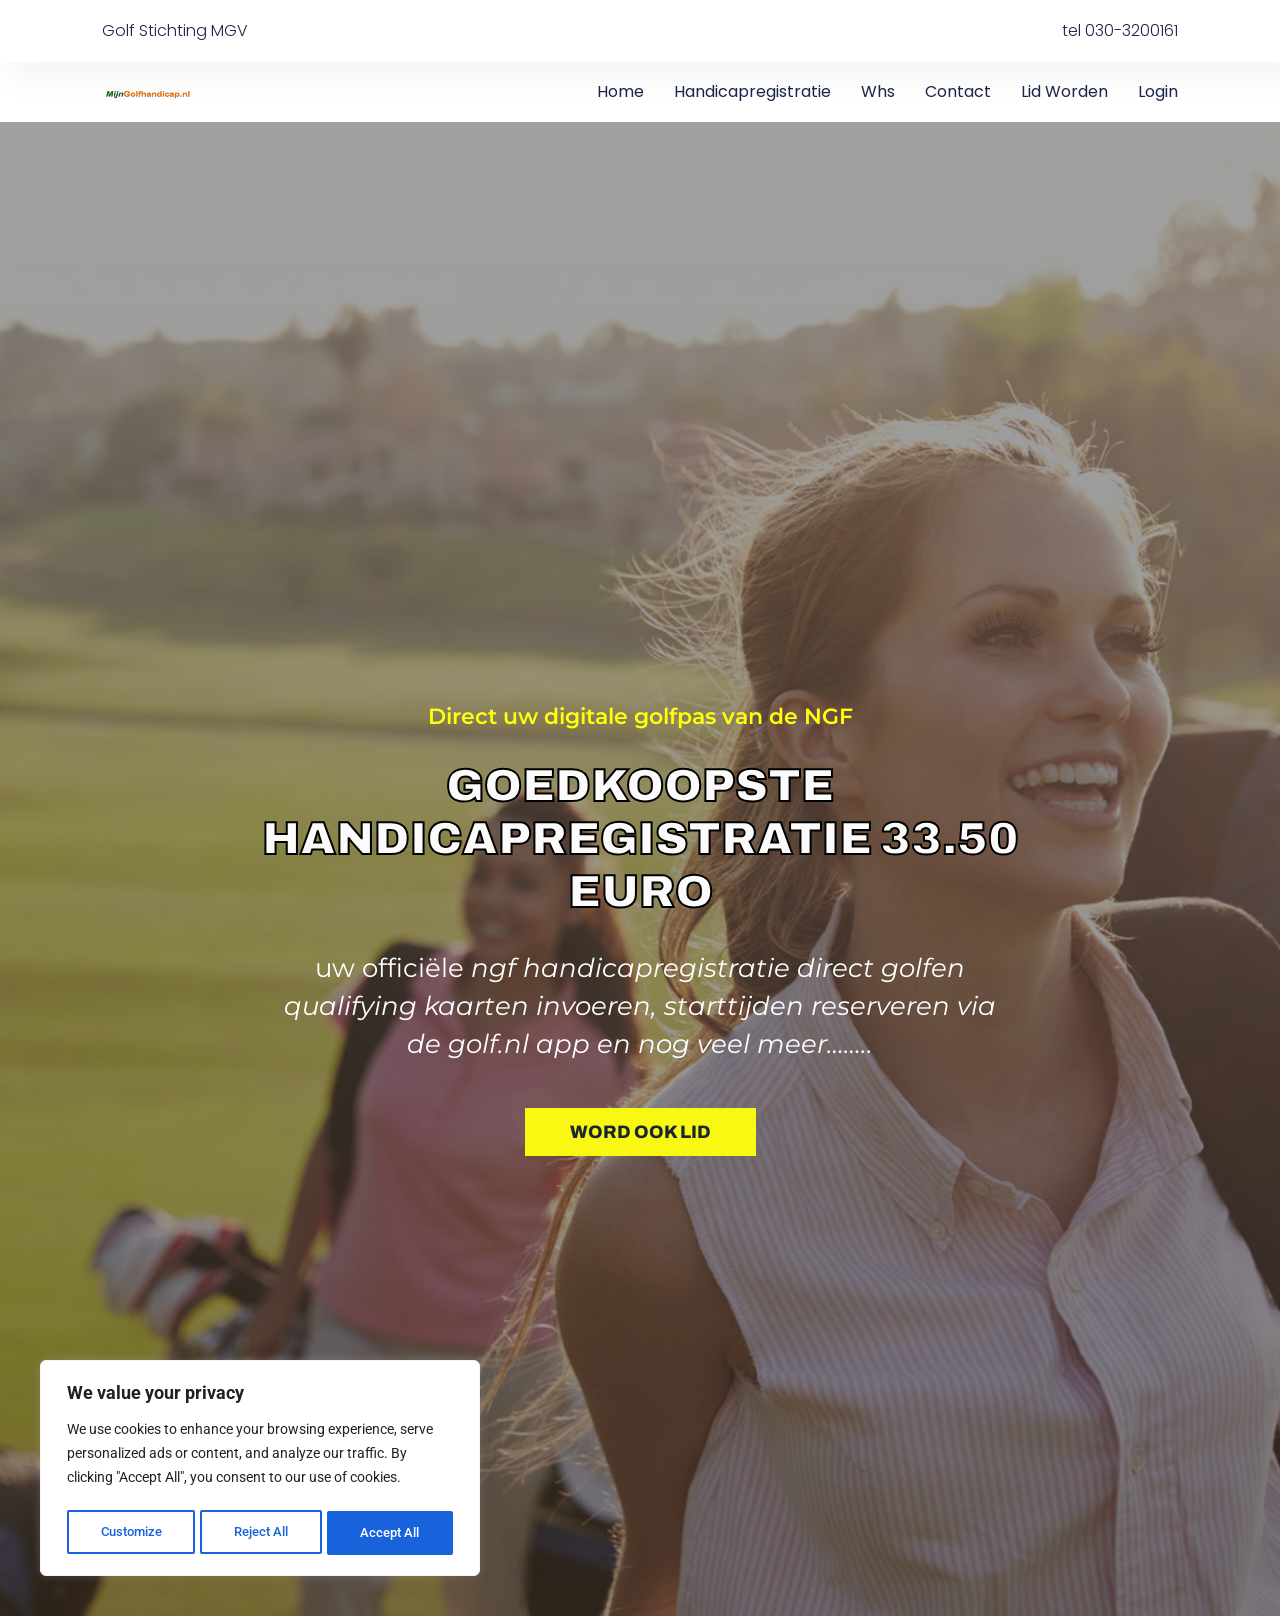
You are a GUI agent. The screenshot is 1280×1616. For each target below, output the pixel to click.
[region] (260, 1471)
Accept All (392, 1533)
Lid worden (1064, 91)
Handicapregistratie (752, 91)
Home (620, 91)
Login (1158, 91)
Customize (131, 1533)
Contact (958, 91)
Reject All (262, 1533)
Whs (878, 91)
